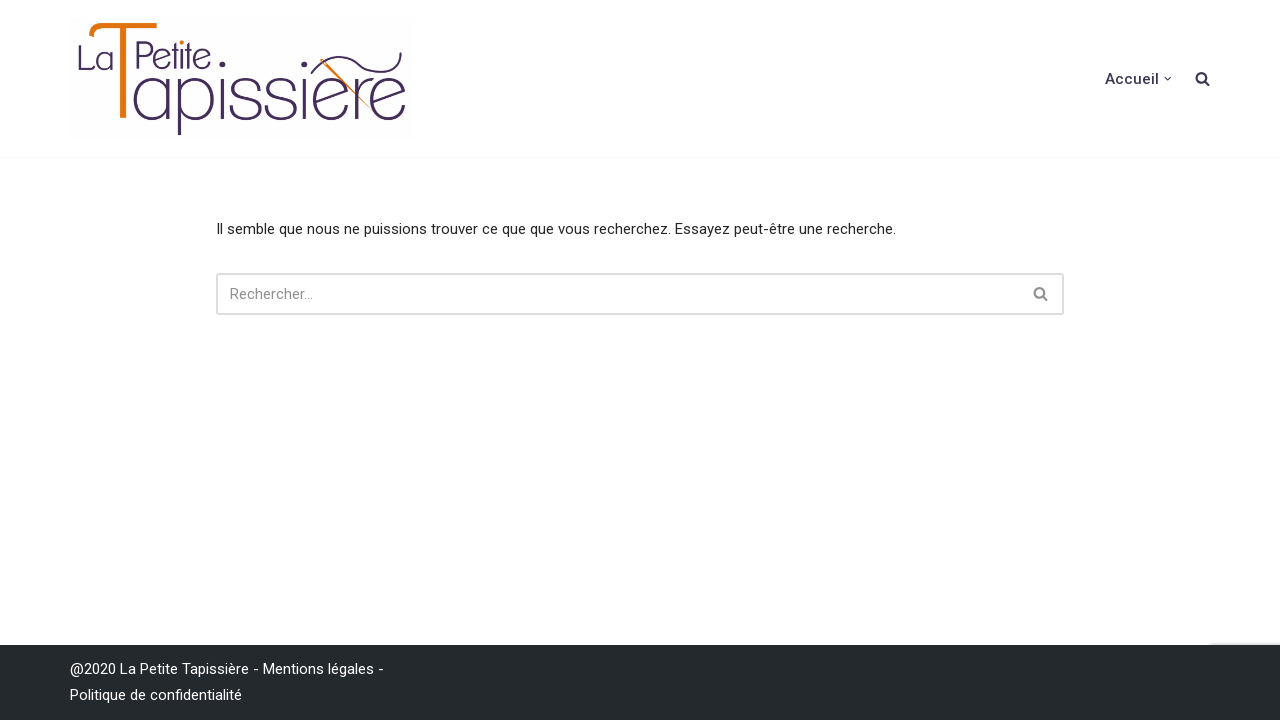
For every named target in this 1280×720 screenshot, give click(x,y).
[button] (1168, 79)
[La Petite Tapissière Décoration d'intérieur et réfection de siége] (242, 78)
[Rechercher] (617, 294)
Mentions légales (318, 669)
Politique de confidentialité (156, 695)
